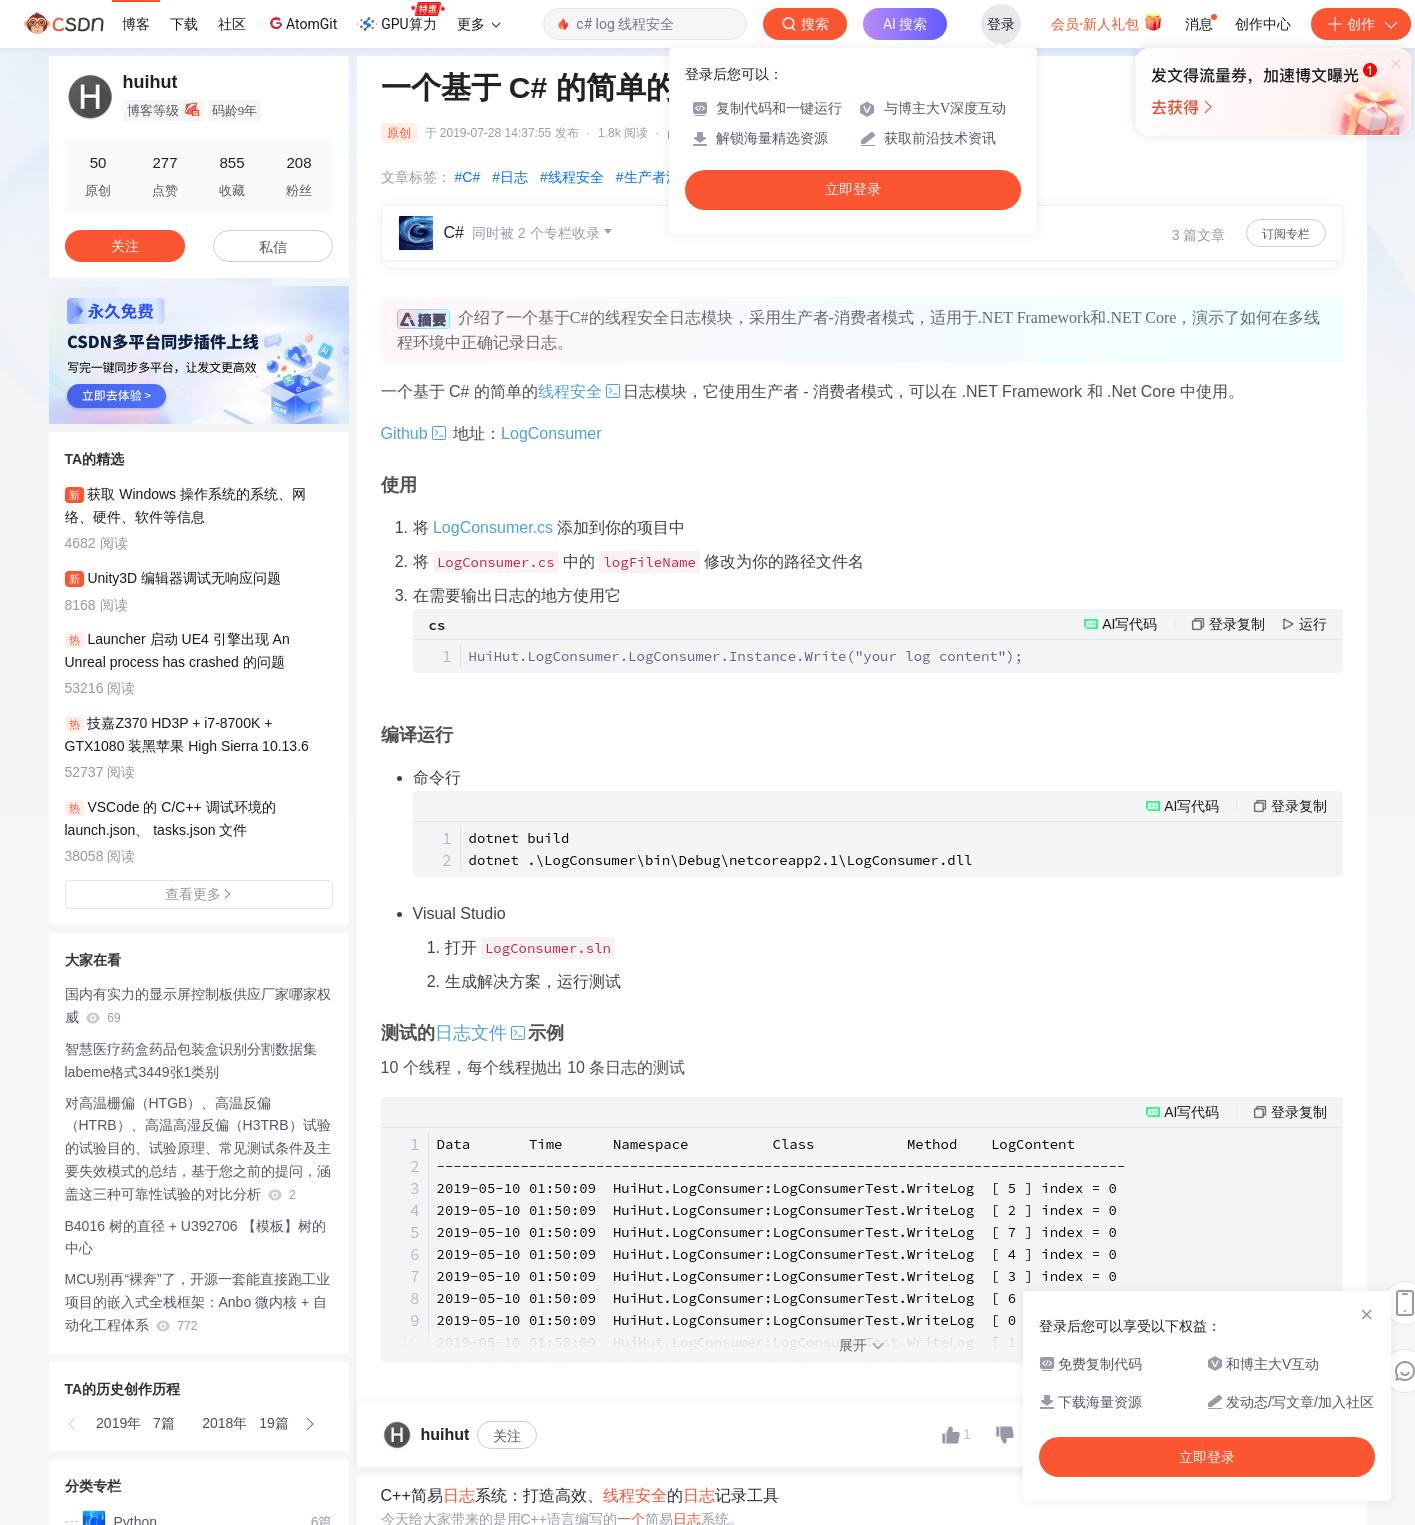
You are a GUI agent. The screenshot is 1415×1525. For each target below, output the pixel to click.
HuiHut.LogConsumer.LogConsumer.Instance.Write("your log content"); (746, 656)
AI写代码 (1129, 624)
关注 (507, 1436)
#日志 (510, 177)
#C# (468, 177)
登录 (1001, 24)
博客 (136, 24)
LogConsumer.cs (493, 527)
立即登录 (853, 189)
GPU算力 (400, 18)
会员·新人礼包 (1106, 22)
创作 (1361, 24)
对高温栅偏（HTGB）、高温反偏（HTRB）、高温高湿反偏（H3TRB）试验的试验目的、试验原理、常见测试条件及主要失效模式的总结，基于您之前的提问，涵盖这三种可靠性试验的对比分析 (198, 1148)
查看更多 (199, 894)
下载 (184, 24)
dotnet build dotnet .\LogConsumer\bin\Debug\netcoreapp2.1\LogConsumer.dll (721, 849)
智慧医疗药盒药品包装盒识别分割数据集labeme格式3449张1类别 (191, 1060)
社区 (232, 24)
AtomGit (301, 23)
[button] (73, 1424)
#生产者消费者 (662, 177)
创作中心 (1263, 24)
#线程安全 (572, 177)
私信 (273, 247)
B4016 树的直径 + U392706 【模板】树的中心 (195, 1237)
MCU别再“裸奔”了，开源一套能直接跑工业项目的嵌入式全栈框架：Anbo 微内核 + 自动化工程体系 (197, 1302)
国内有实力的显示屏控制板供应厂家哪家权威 (198, 1005)
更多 (479, 24)
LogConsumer (551, 433)
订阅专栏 (1286, 234)
